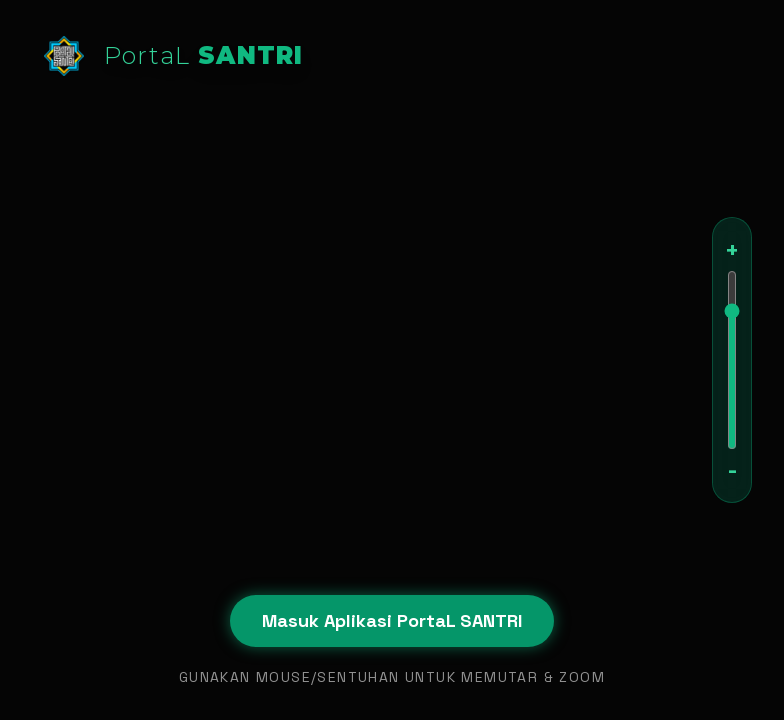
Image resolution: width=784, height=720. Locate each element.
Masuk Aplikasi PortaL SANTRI (392, 620)
